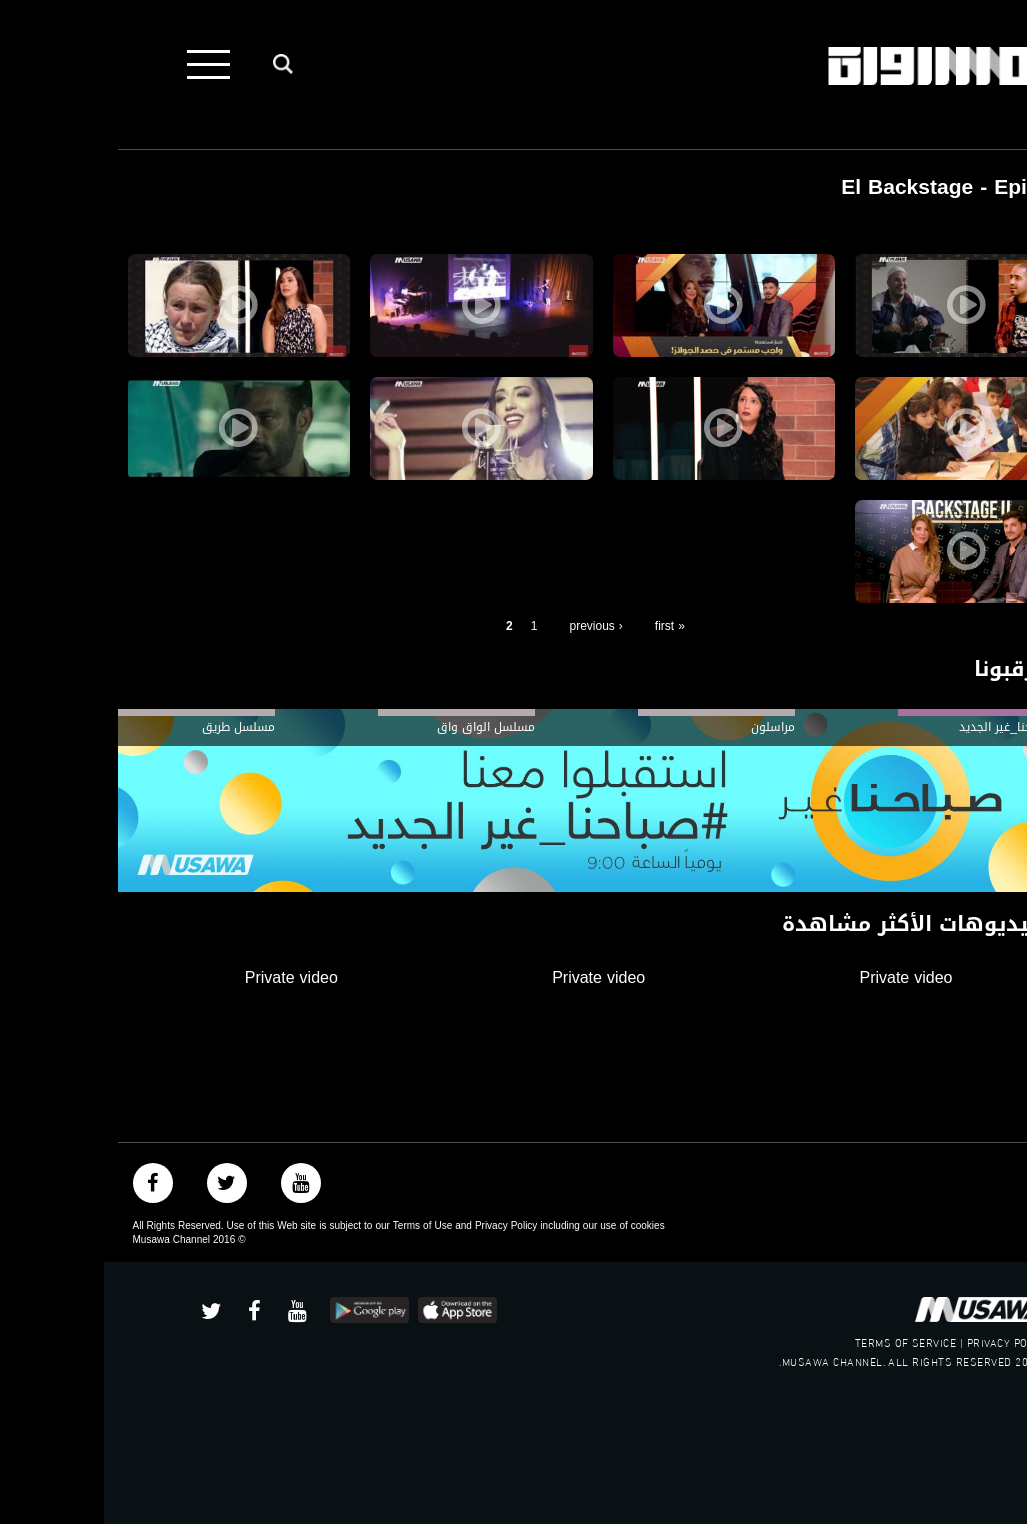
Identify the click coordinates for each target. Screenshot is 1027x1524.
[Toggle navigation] (104, 64)
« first (566, 626)
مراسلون (669, 727)
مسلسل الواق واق (382, 727)
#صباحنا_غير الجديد (903, 727)
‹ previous (491, 626)
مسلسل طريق (134, 727)
